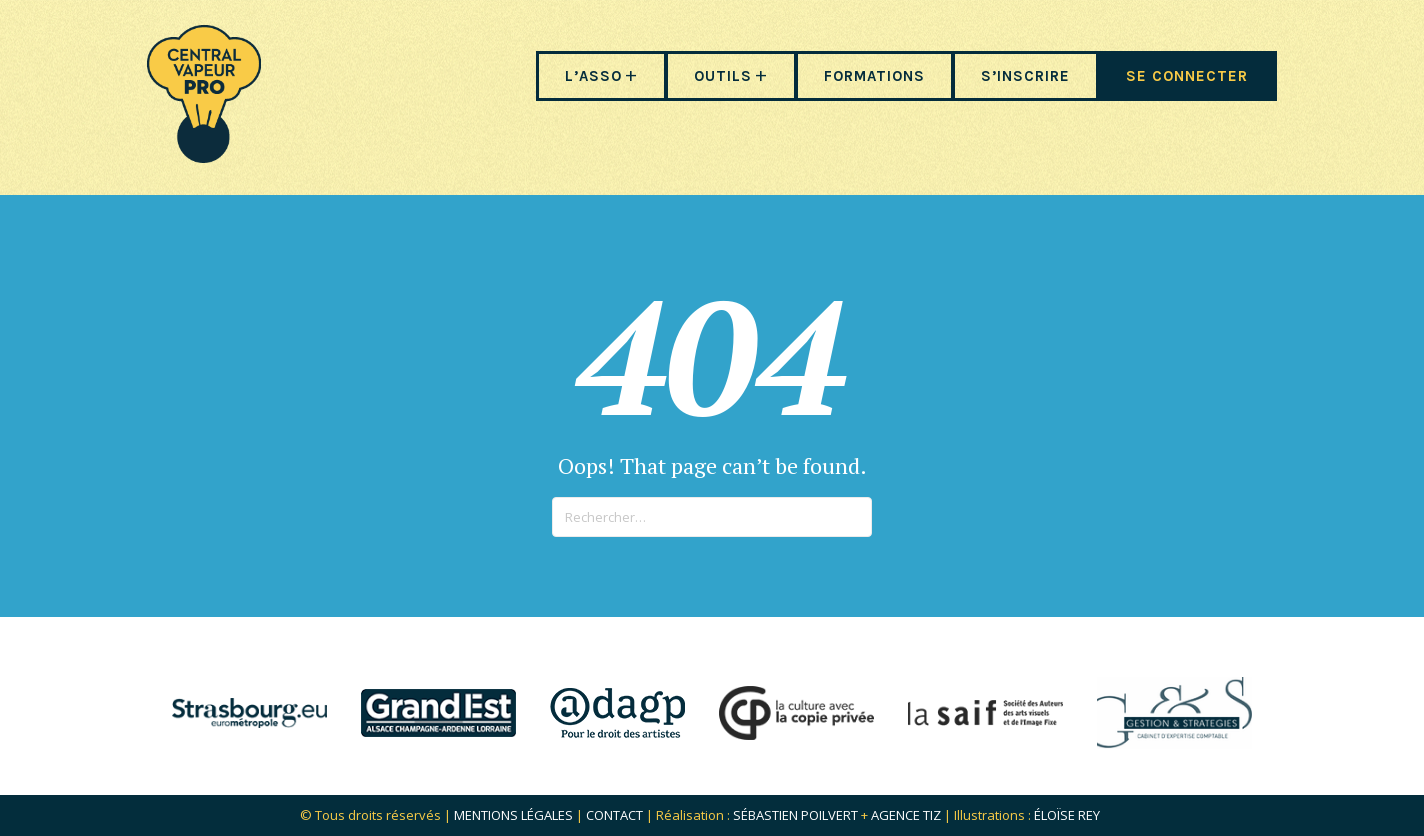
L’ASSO (593, 76)
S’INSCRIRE (1025, 76)
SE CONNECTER (1187, 76)
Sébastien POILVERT (795, 815)
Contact (614, 815)
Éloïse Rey (1067, 815)
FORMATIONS (874, 76)
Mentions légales (513, 815)
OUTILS (723, 76)
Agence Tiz (906, 815)
